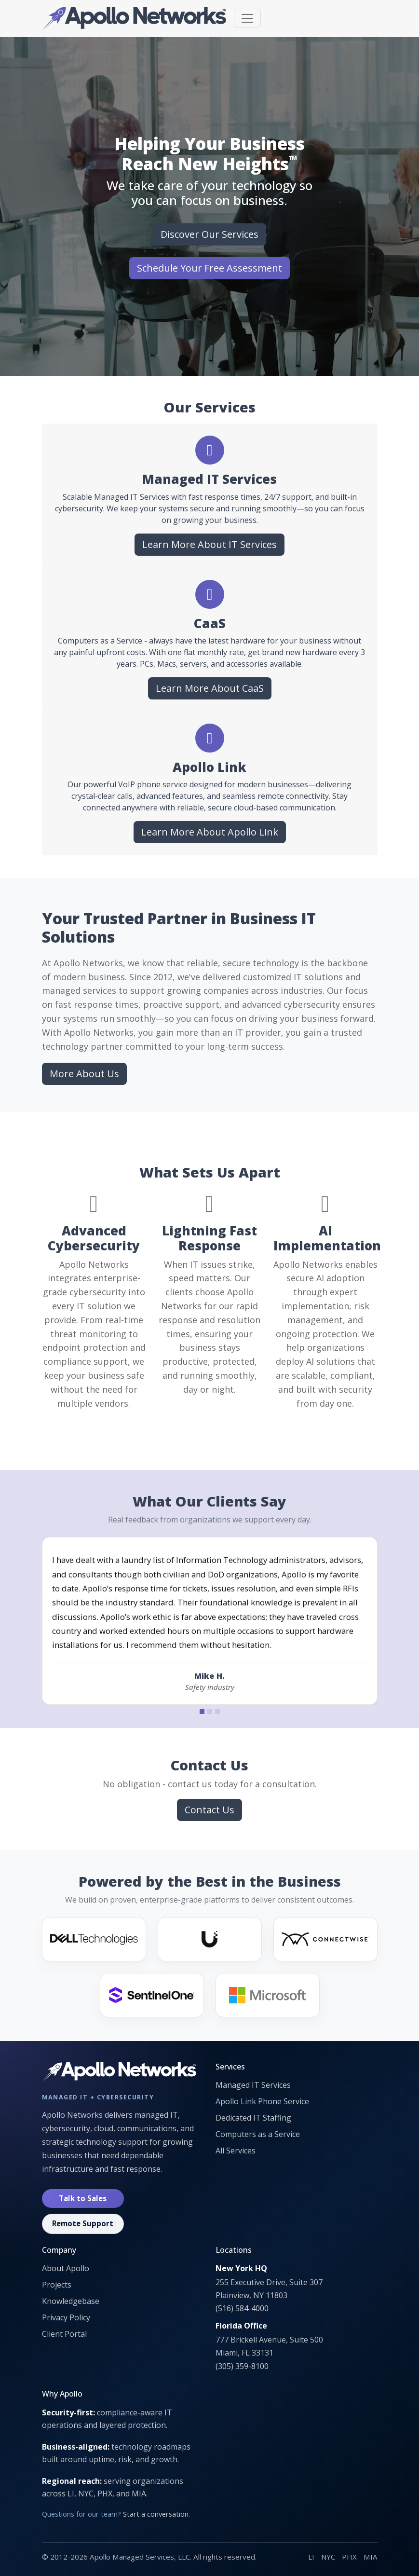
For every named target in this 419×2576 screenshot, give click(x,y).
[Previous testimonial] (65, 1621)
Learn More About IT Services (209, 544)
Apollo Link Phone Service (262, 2101)
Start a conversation (156, 2514)
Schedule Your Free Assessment (209, 267)
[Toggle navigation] (247, 18)
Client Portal (64, 2334)
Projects (56, 2284)
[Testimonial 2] (209, 1711)
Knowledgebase (70, 2301)
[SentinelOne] (152, 1995)
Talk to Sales (83, 2198)
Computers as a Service (258, 2134)
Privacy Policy (66, 2317)
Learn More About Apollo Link (209, 831)
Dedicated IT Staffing (253, 2117)
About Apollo (65, 2268)
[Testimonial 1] (202, 1711)
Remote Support (82, 2223)
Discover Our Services (209, 234)
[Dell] (94, 1939)
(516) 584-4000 (242, 2308)
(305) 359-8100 (242, 2366)
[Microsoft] (268, 1995)
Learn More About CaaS (210, 688)
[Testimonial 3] (217, 1711)
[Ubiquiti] (210, 1939)
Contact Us (209, 1809)
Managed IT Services (253, 2085)
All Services (236, 2150)
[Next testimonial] (353, 1621)
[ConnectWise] (325, 1939)
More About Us (84, 1073)
